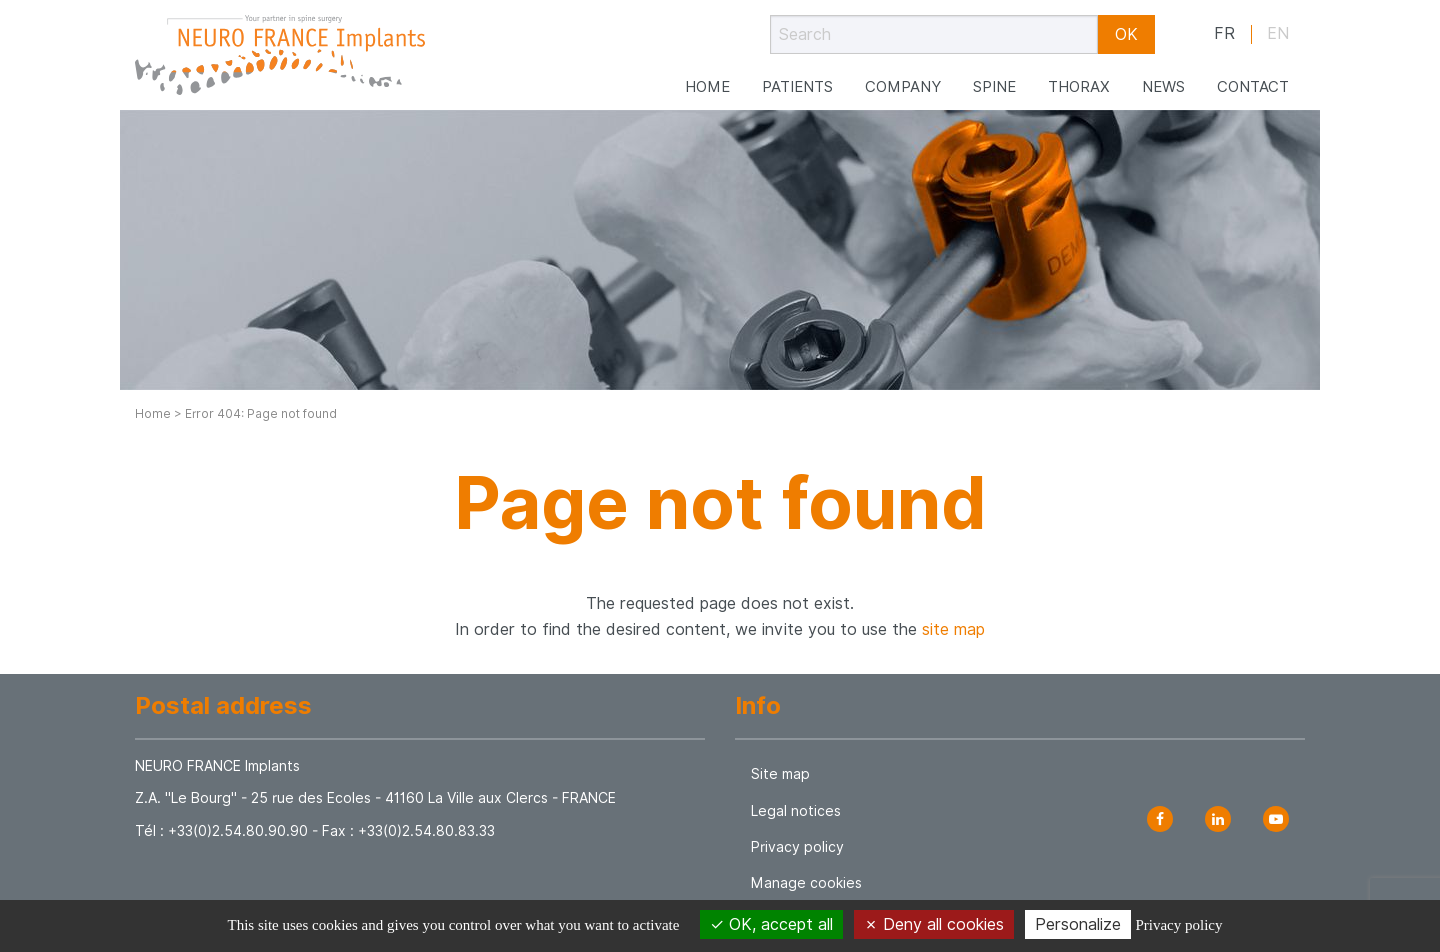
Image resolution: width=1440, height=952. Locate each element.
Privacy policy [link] (1178, 925)
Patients (797, 77)
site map (953, 629)
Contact (1253, 77)
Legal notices (796, 811)
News (1163, 77)
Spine (994, 77)
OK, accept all (771, 924)
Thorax (1079, 77)
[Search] (934, 34)
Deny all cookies (934, 924)
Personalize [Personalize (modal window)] (1078, 924)
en (1278, 33)
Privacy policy (797, 847)
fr (1224, 33)
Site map (780, 774)
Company (903, 77)
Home (707, 77)
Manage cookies (806, 883)
